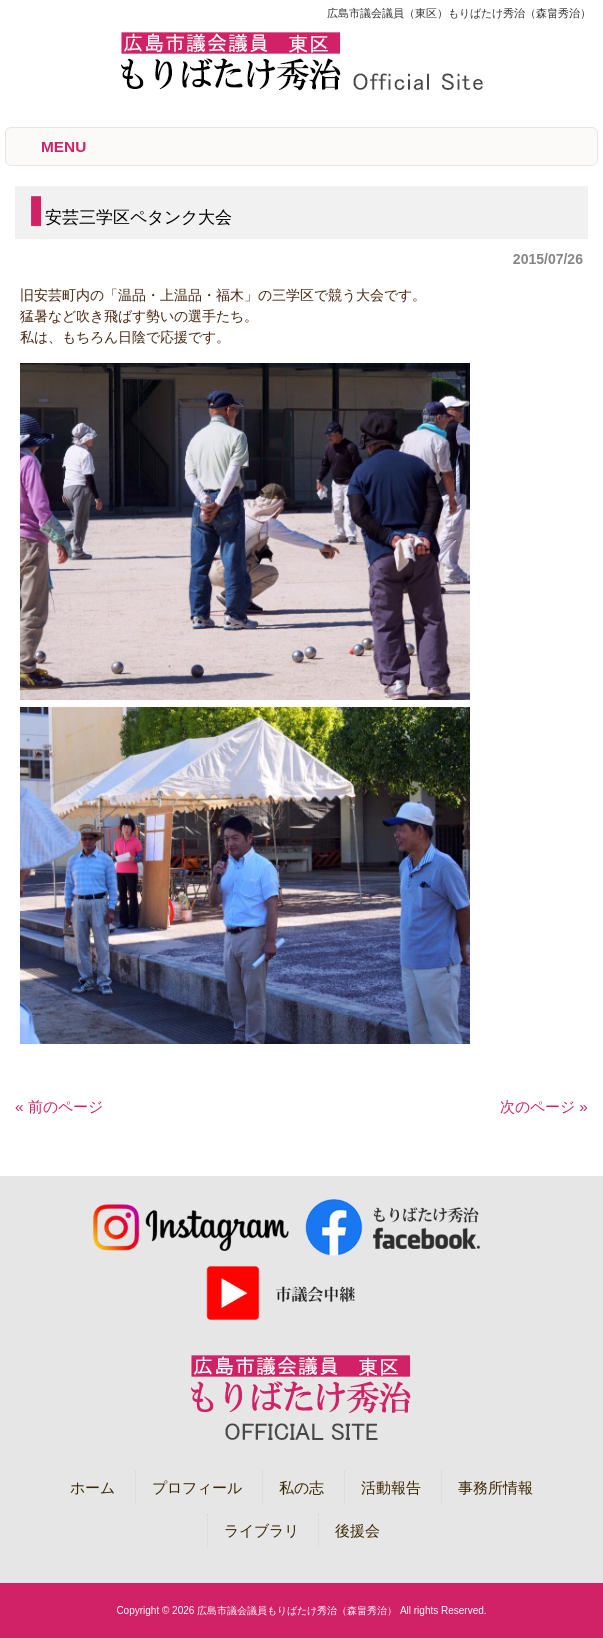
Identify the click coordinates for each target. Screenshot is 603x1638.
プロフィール (197, 1487)
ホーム (92, 1487)
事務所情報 (495, 1487)
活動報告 (391, 1487)
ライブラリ (261, 1530)
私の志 (301, 1487)
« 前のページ (59, 1106)
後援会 (357, 1530)
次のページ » (544, 1106)
